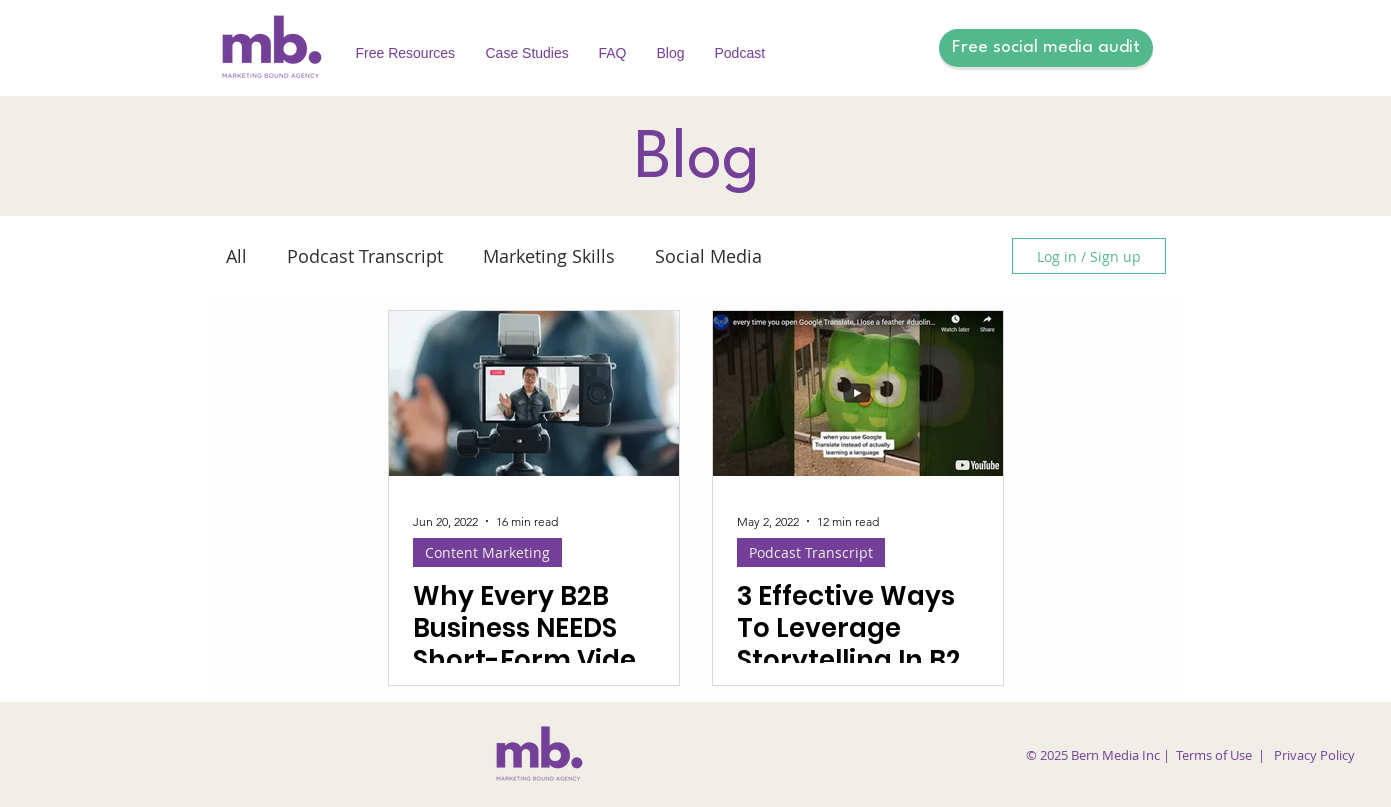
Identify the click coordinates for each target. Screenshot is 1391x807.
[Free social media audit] (1046, 48)
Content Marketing (487, 552)
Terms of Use (1214, 755)
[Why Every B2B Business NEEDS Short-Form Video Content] (534, 393)
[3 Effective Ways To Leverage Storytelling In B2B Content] (858, 393)
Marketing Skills (549, 256)
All (236, 256)
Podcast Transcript (365, 256)
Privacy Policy (1314, 755)
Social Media (708, 256)
